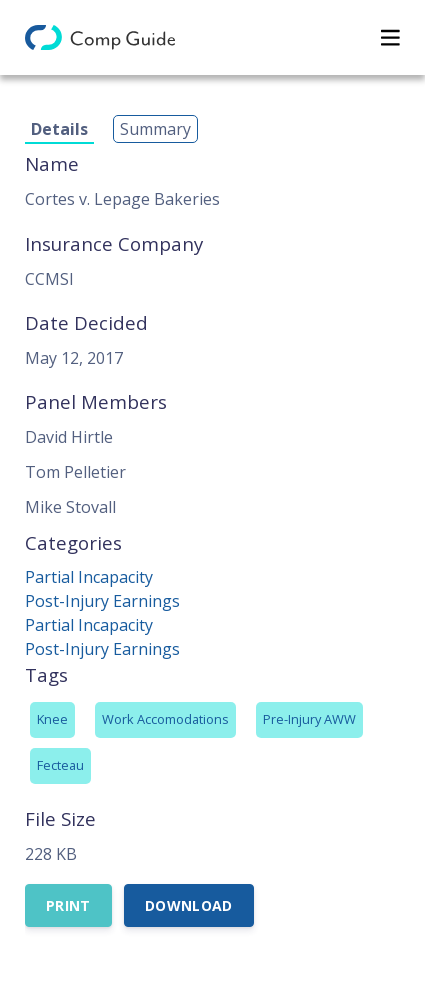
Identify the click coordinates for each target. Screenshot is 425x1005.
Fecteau (60, 765)
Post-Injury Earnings (102, 601)
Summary (155, 129)
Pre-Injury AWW (309, 719)
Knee (52, 719)
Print (68, 905)
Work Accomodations (165, 719)
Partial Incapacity (89, 577)
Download (189, 905)
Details (59, 129)
